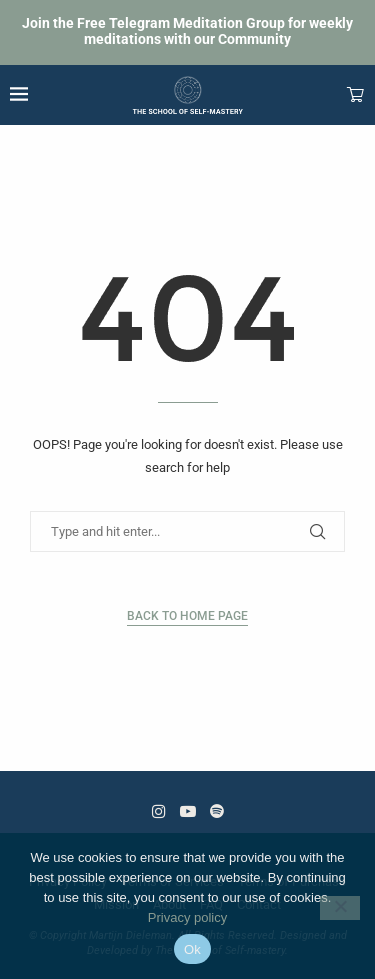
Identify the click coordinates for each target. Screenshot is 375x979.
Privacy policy (187, 917)
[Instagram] (159, 811)
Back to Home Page (187, 616)
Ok (192, 949)
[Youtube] (188, 811)
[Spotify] (217, 811)
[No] (340, 908)
